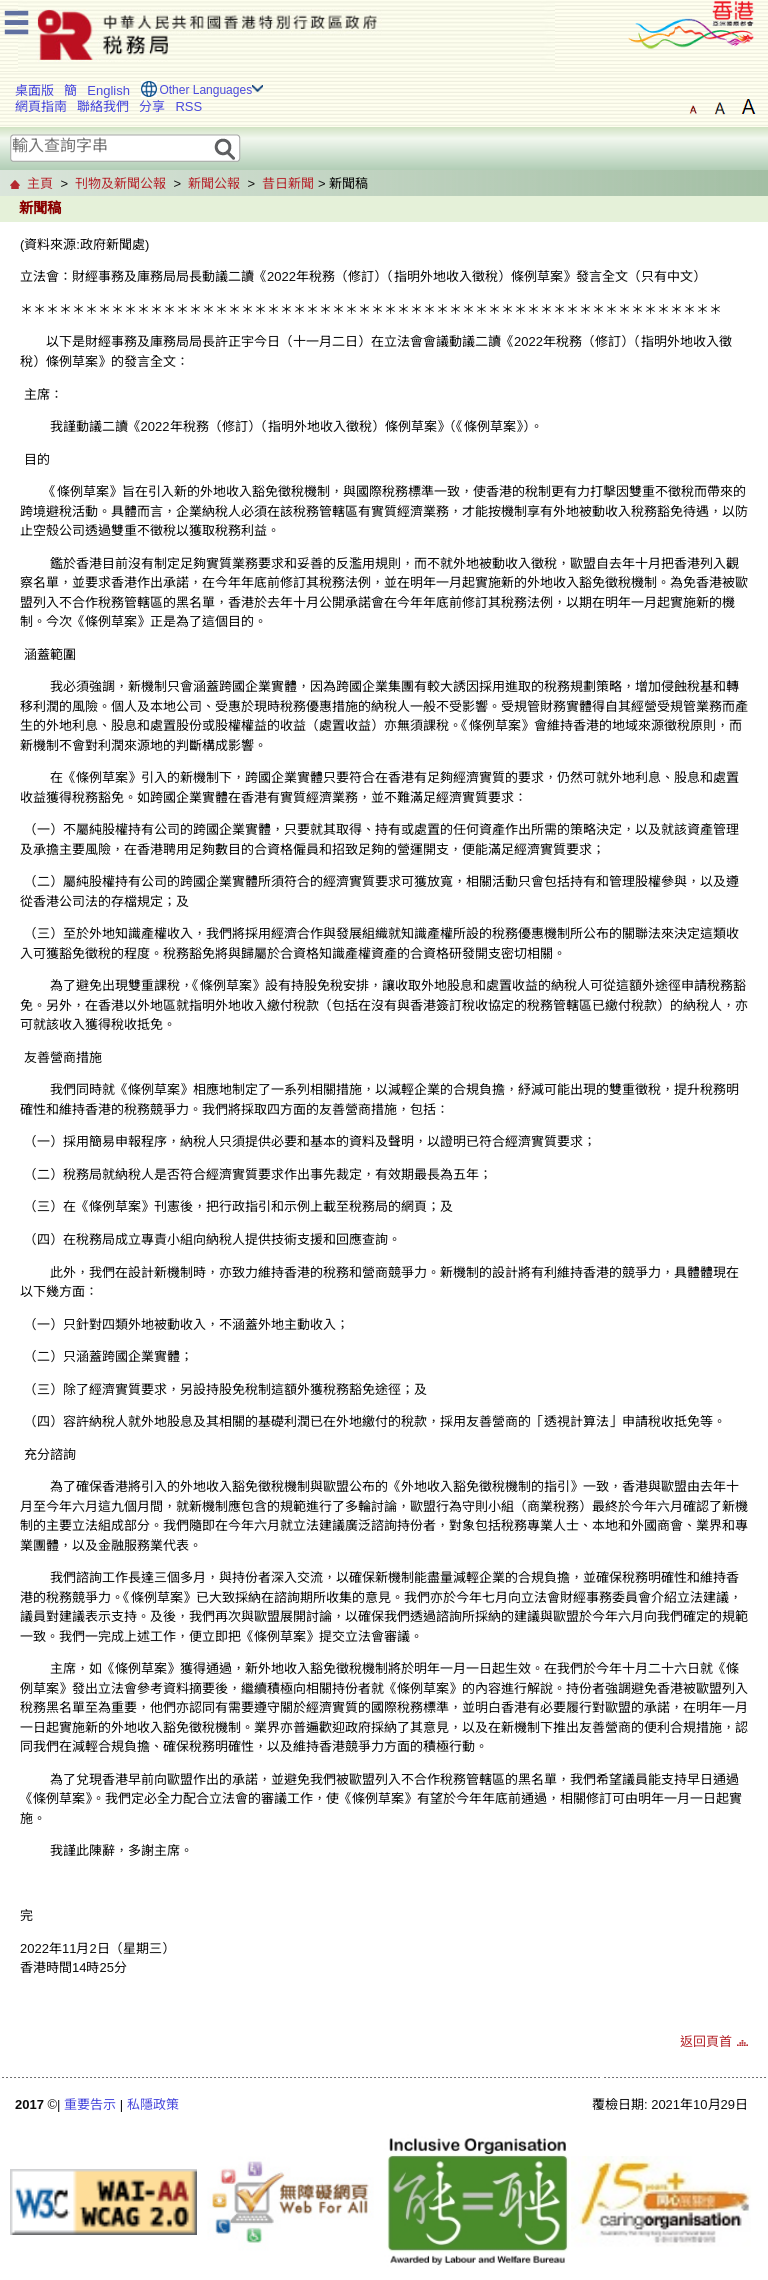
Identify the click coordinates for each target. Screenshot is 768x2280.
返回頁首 (706, 2041)
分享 (152, 106)
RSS (188, 106)
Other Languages (205, 90)
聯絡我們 (103, 106)
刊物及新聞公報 (120, 183)
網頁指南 (41, 106)
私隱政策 (153, 2104)
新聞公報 (214, 183)
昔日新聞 (288, 183)
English (108, 90)
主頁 (40, 183)
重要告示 (90, 2104)
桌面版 (34, 90)
